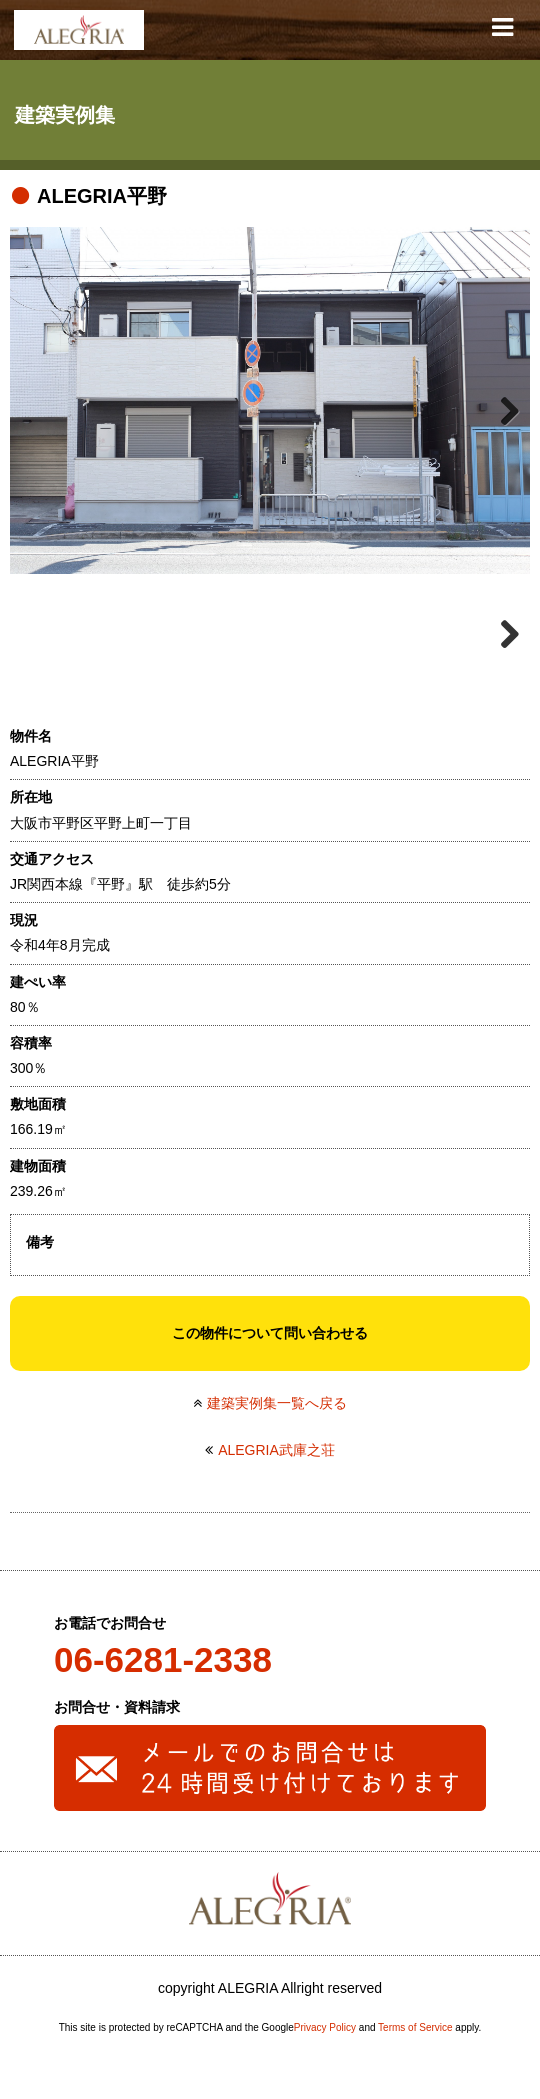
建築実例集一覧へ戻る (277, 1403)
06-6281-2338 (163, 1659)
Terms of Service (415, 2027)
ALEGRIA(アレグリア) (79, 30)
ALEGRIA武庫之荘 (276, 1450)
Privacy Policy (325, 2027)
